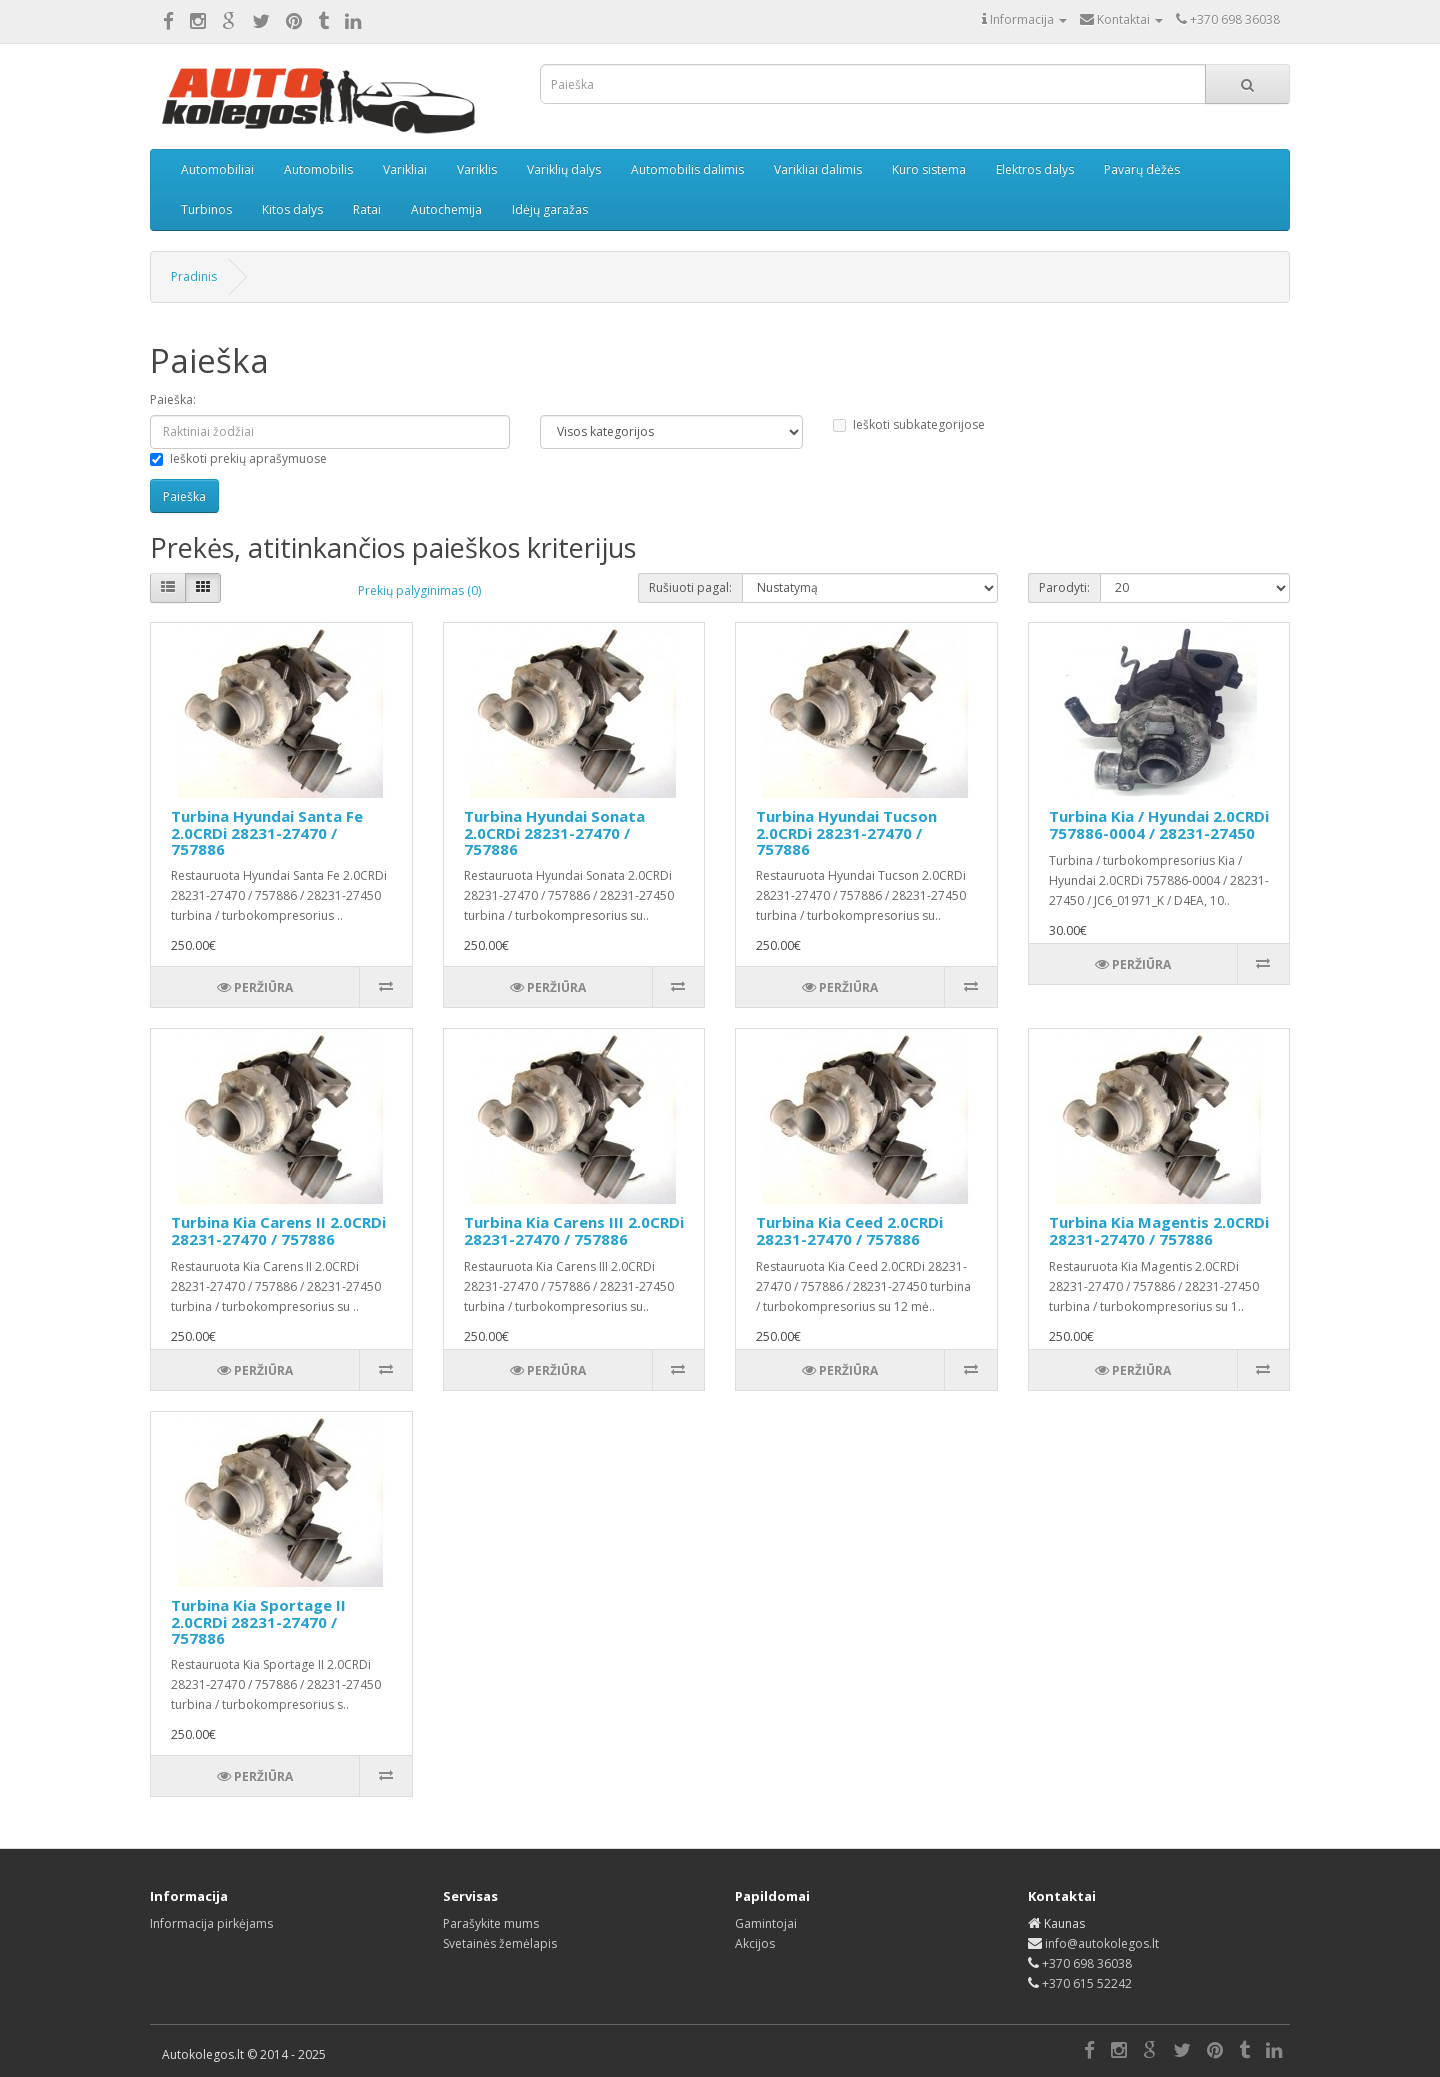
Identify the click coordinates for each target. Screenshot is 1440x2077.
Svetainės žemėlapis (500, 1943)
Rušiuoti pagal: (690, 587)
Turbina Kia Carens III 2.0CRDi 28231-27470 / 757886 (574, 1230)
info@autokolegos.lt (1102, 1943)
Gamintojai (766, 1923)
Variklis (477, 169)
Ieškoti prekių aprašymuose (238, 458)
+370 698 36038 (1087, 1963)
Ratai (367, 209)
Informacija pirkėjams (211, 1923)
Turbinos (206, 209)
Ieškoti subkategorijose (909, 424)
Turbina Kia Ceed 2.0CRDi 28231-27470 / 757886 (849, 1230)
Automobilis (318, 169)
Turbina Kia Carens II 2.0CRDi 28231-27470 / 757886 (278, 1230)
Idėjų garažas (550, 209)
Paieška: (173, 399)
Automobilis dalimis (687, 169)
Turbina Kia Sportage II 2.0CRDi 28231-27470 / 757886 (258, 1621)
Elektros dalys (1035, 169)
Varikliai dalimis (818, 169)
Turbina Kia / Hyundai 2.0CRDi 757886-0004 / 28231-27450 (1159, 824)
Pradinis (194, 276)
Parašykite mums (491, 1923)
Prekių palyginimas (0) (419, 590)
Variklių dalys (564, 169)
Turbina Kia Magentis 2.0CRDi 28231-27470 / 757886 (1159, 1230)
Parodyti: (1064, 587)
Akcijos (755, 1943)
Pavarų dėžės (1142, 169)
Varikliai (405, 169)
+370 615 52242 (1087, 1983)
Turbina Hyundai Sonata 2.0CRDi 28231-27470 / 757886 (554, 832)
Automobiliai (217, 169)
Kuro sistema (929, 169)
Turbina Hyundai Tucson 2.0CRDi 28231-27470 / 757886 (846, 832)
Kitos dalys (292, 209)
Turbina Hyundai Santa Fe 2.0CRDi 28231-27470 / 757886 (267, 832)
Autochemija (446, 209)
